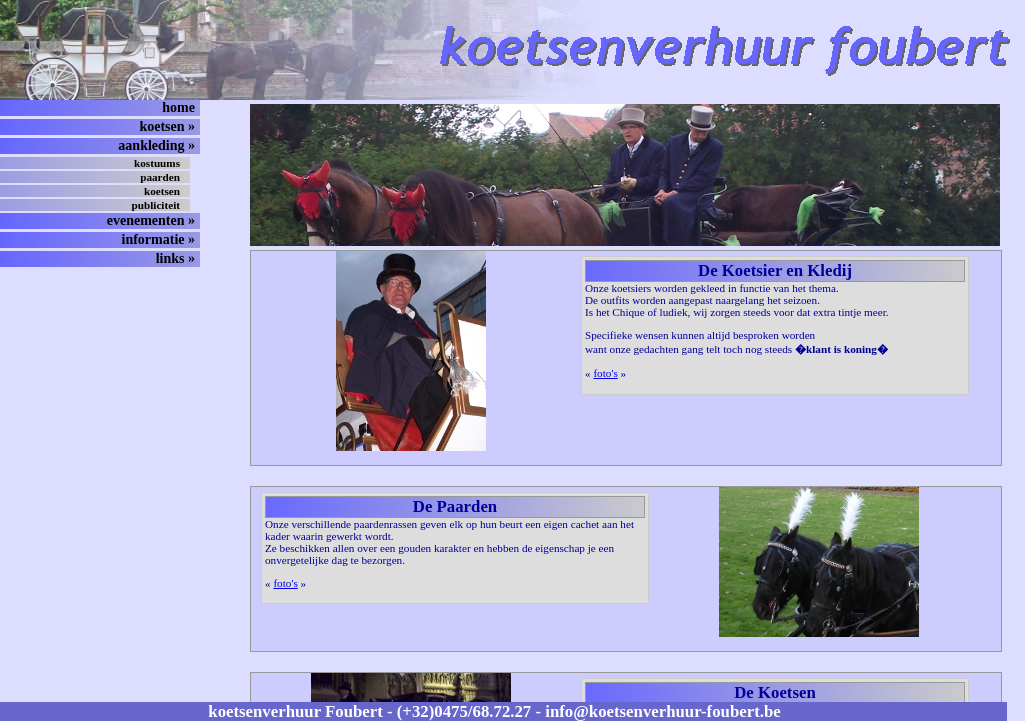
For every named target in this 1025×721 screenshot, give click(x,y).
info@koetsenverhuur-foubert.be (662, 711)
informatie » (158, 239)
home (178, 107)
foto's (605, 373)
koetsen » (167, 126)
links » (175, 258)
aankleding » (156, 145)
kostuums (157, 163)
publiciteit (156, 205)
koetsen (162, 191)
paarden (160, 177)
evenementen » (151, 220)
